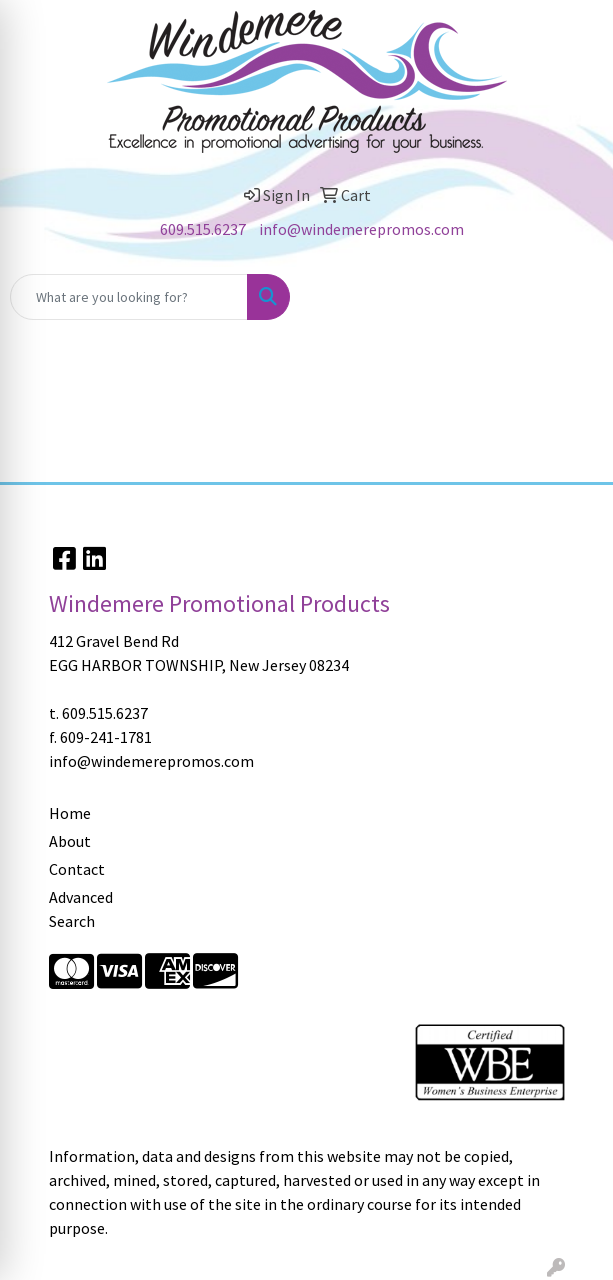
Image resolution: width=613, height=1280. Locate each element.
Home (70, 813)
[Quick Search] (129, 297)
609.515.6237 (203, 229)
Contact (77, 869)
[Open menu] (573, 297)
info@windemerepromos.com (361, 229)
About (70, 841)
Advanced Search (81, 909)
